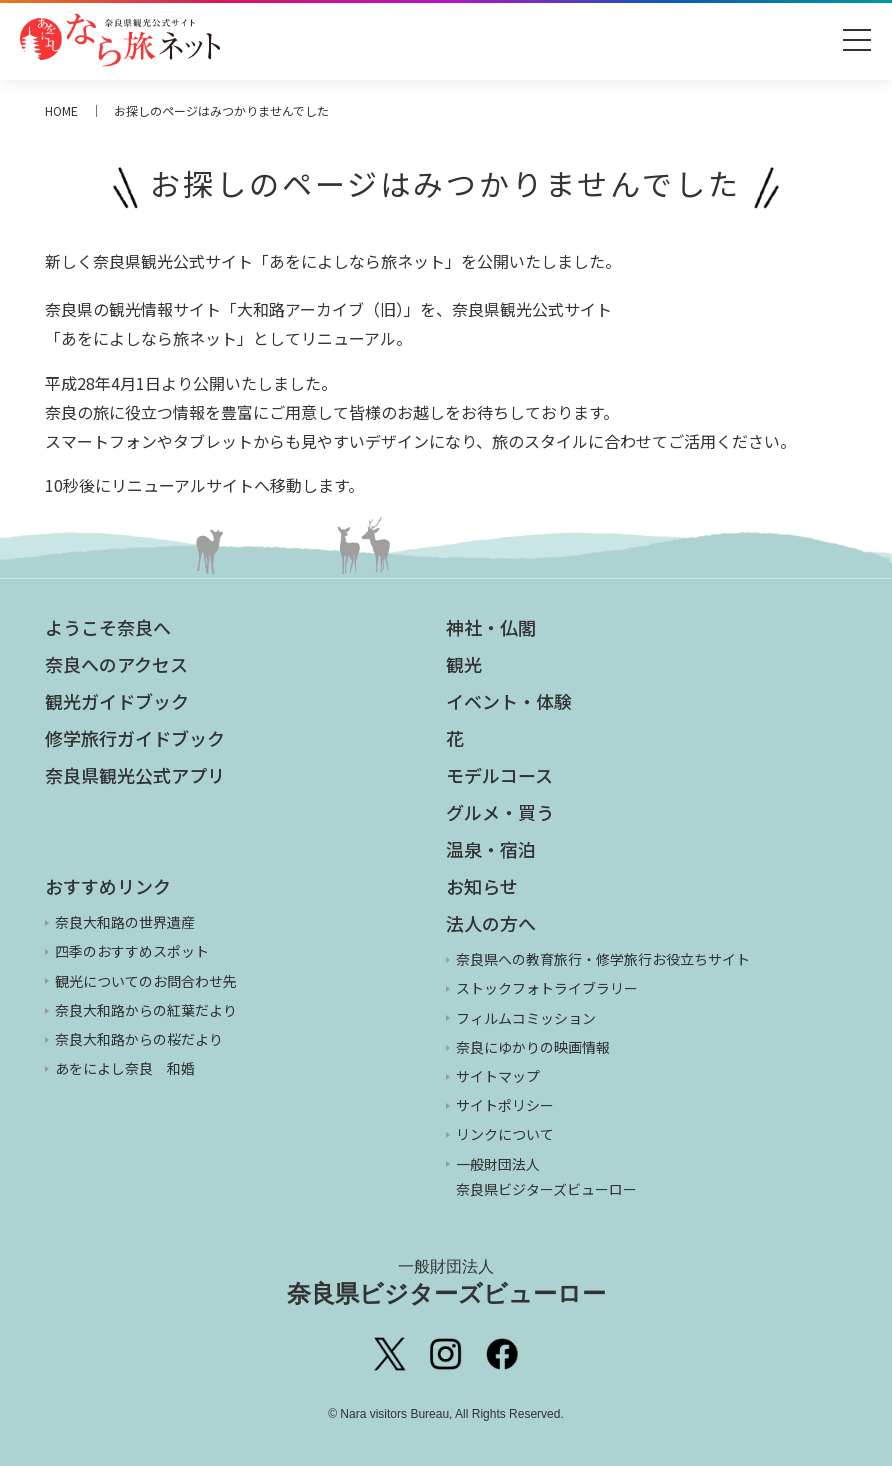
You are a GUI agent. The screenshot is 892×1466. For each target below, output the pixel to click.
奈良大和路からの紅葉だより (146, 1010)
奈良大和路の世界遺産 (125, 922)
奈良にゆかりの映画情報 (533, 1047)
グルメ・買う (500, 812)
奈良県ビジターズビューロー (446, 1282)
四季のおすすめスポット (132, 951)
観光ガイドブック (117, 701)
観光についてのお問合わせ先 (146, 981)
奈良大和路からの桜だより (139, 1039)
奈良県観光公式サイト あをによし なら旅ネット (120, 40)
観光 (464, 664)
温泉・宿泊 (491, 849)
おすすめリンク (108, 886)
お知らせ (482, 886)
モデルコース (499, 775)
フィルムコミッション (526, 1018)
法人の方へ (491, 923)
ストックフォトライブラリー (547, 988)
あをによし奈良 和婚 (125, 1068)
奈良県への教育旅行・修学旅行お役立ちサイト (603, 959)
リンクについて (505, 1134)
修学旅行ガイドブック (135, 738)
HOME (61, 110)
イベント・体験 (509, 701)
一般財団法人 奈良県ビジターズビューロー (546, 1176)
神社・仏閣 (491, 627)
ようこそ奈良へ (108, 627)
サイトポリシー (505, 1105)
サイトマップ (498, 1076)
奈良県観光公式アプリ (135, 775)
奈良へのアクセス (116, 664)
